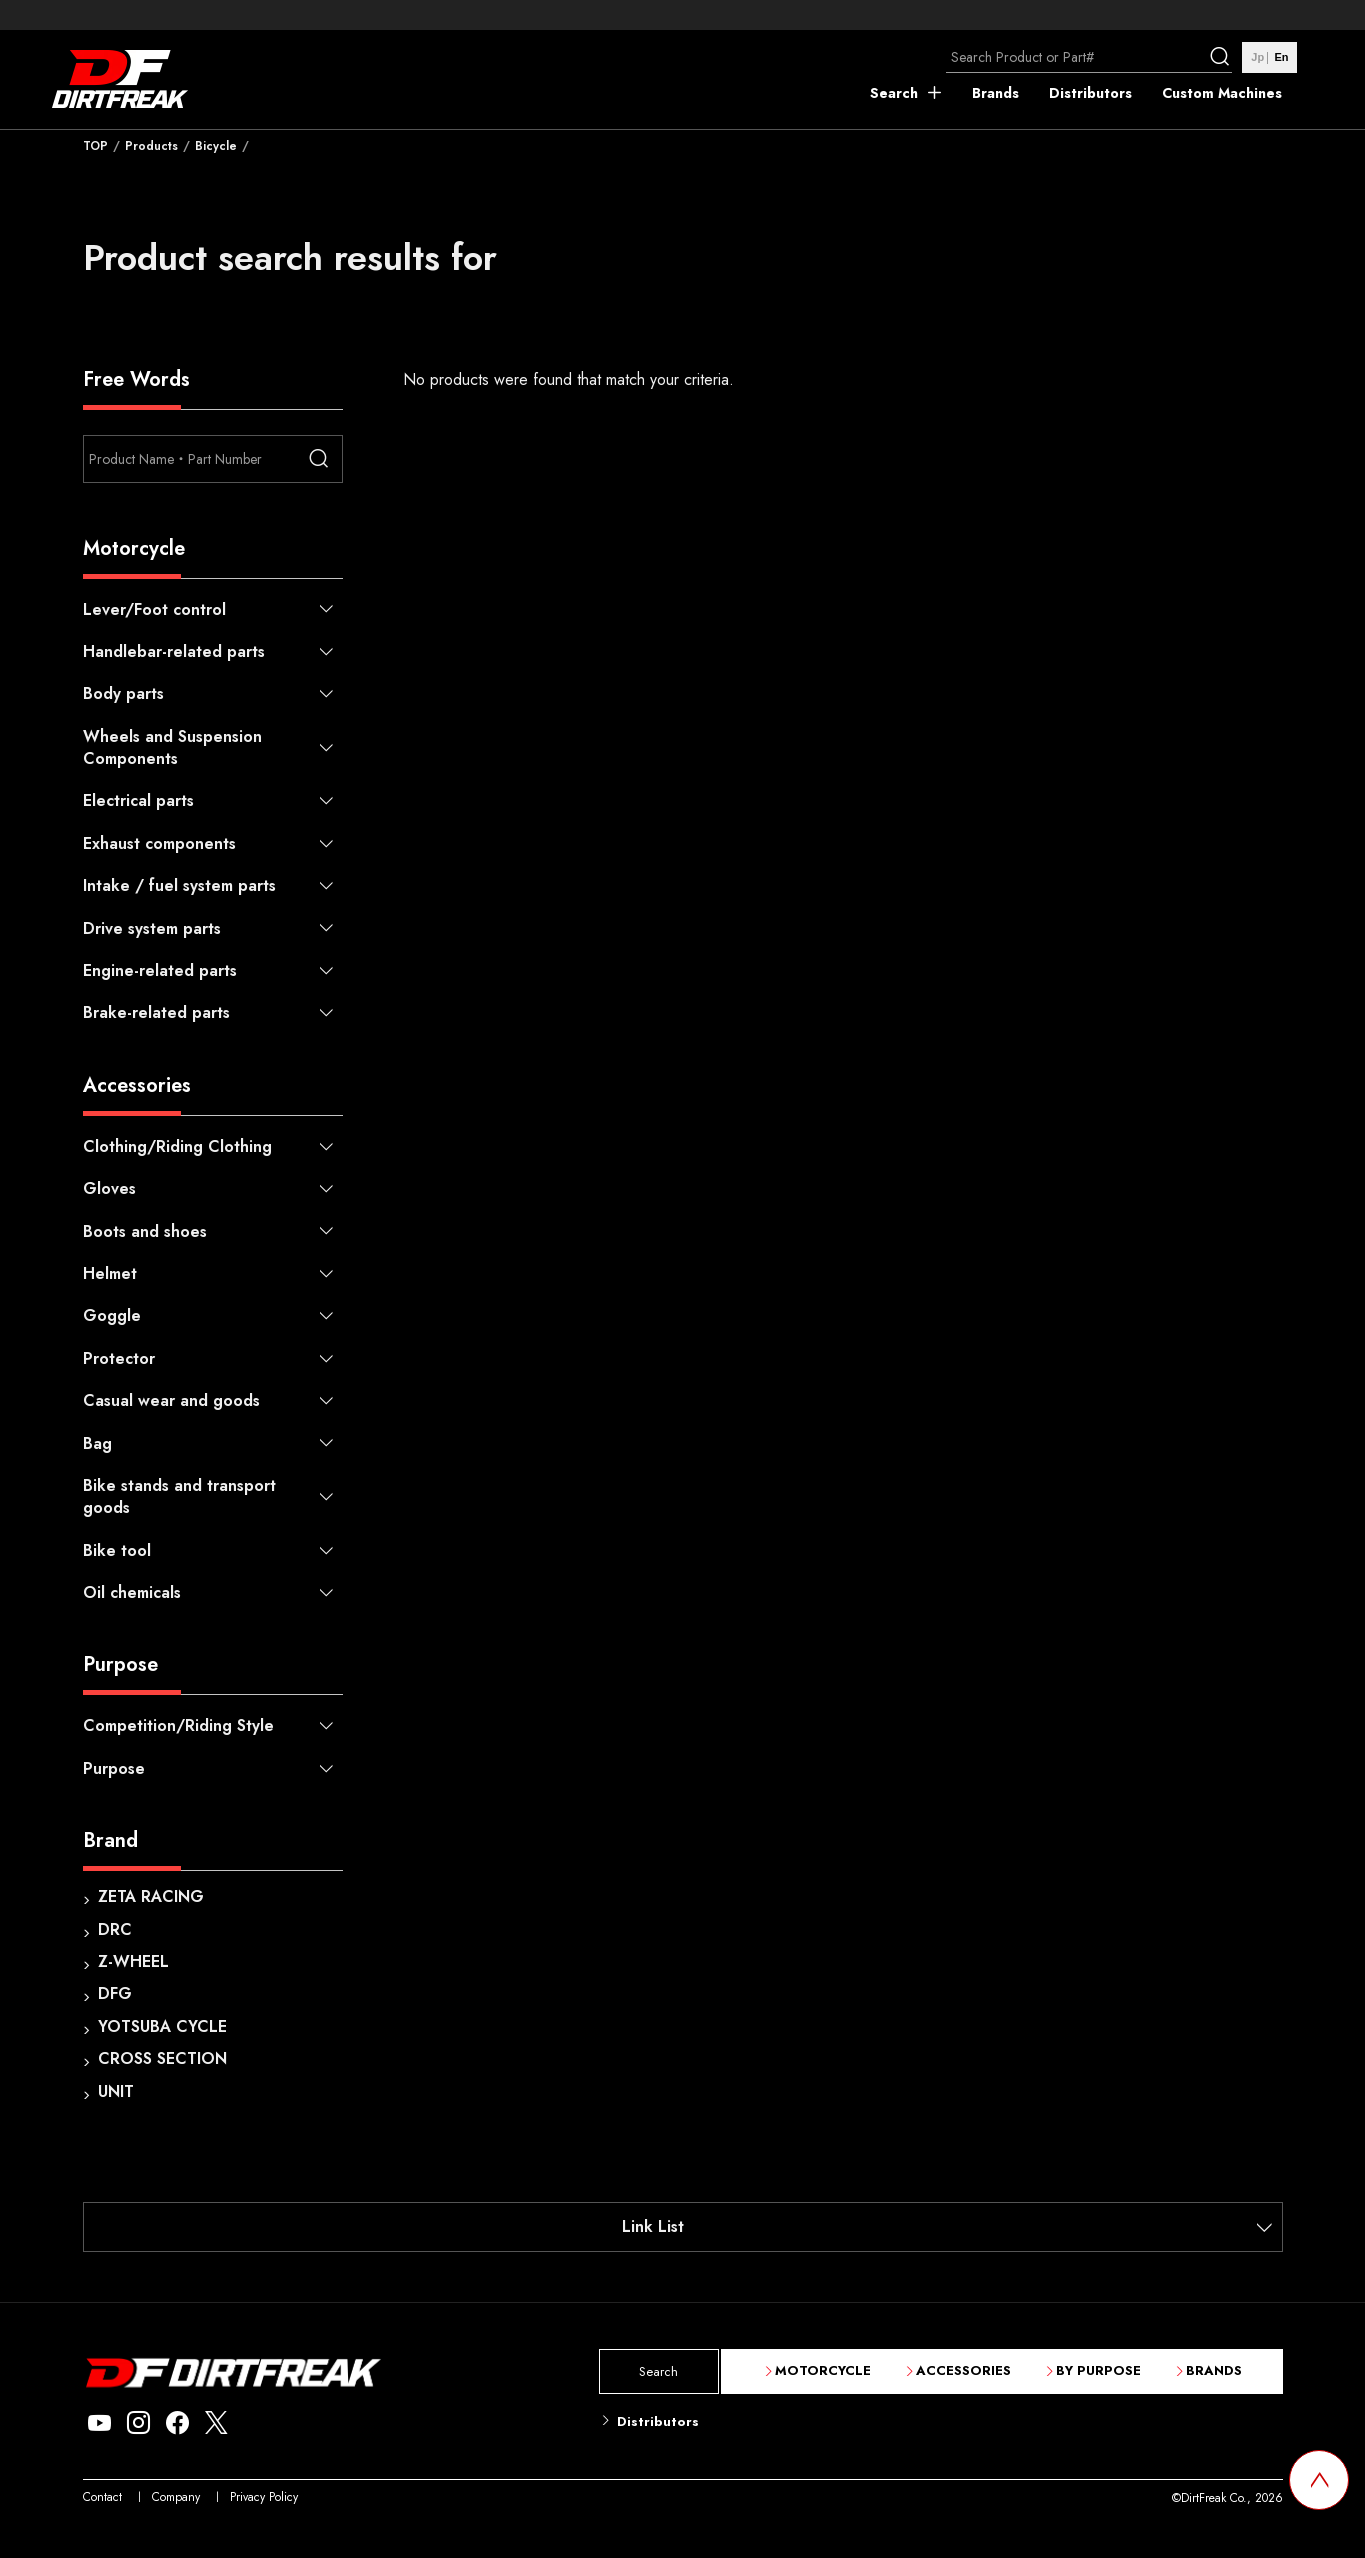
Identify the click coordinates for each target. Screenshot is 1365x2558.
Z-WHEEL (133, 1961)
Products (151, 146)
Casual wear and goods (171, 1400)
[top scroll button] (1319, 2480)
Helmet (110, 1273)
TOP (95, 146)
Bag (97, 1443)
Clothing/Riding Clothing (177, 1146)
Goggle (112, 1315)
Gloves (109, 1188)
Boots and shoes (145, 1231)
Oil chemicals (132, 1592)
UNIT (116, 2091)
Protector (119, 1358)
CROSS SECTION (162, 2058)
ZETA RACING (151, 1896)
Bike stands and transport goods (179, 1496)
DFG (115, 1993)
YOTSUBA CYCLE (162, 2026)
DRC (115, 1929)
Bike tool (117, 1550)
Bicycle (216, 146)
